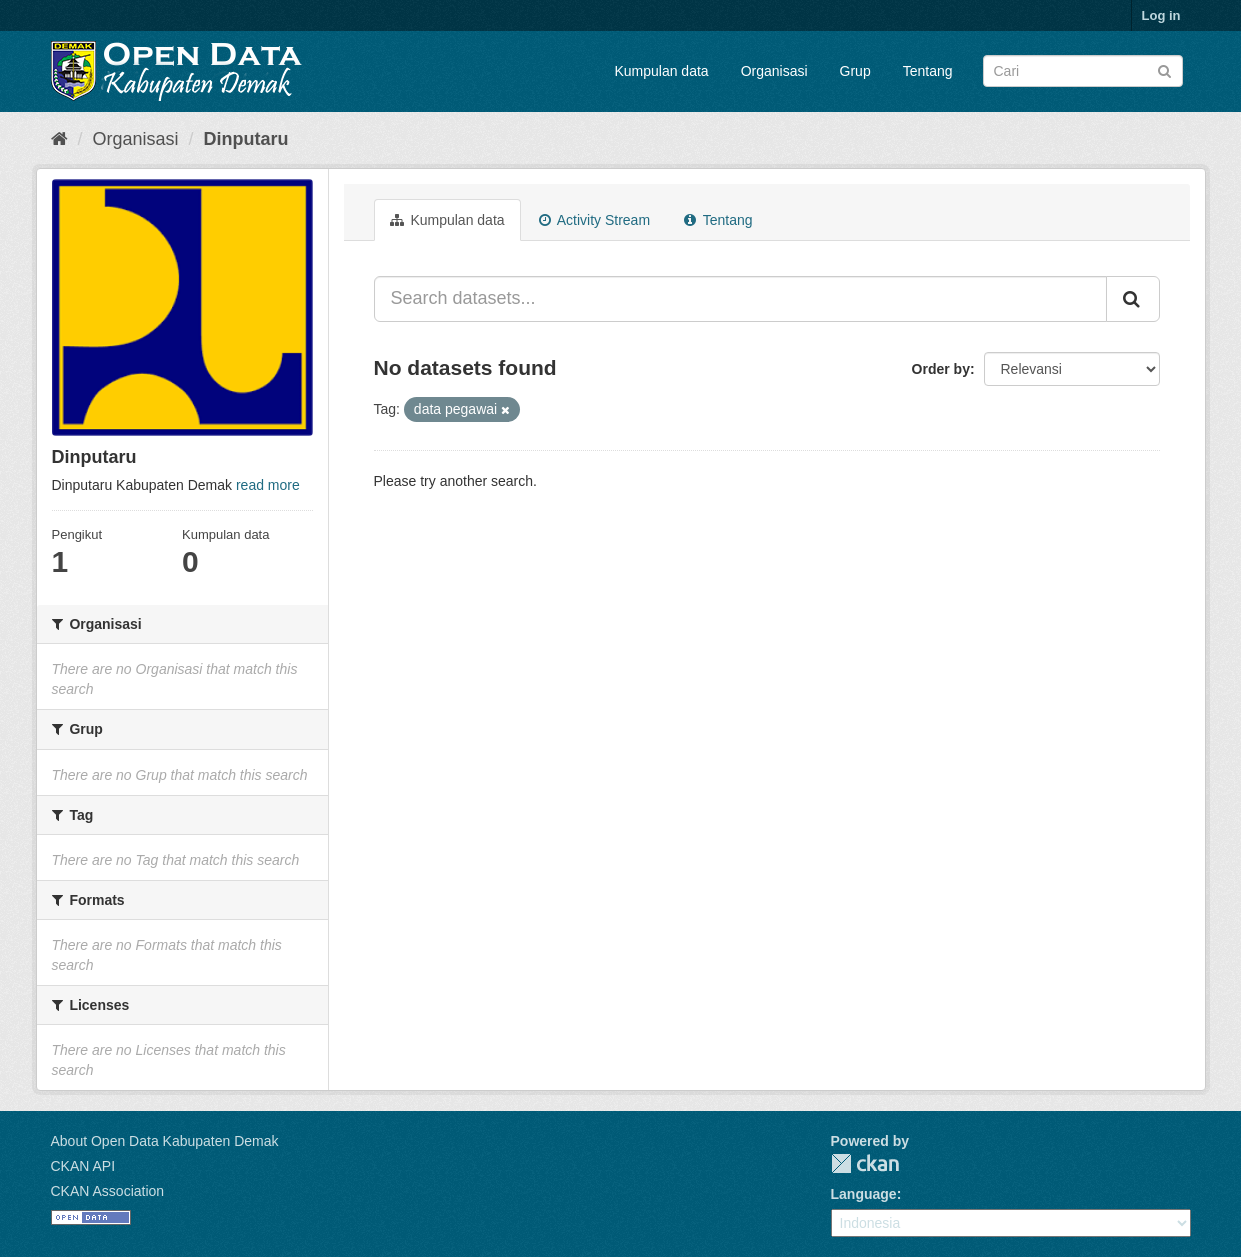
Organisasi (774, 71)
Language (864, 1194)
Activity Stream (594, 220)
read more (268, 485)
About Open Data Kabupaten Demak (165, 1141)
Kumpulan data (661, 71)
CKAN (865, 1163)
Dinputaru (246, 139)
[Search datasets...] (740, 299)
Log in (1161, 15)
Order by (941, 369)
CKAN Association (108, 1191)
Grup (855, 71)
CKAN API (83, 1166)
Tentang (928, 71)
